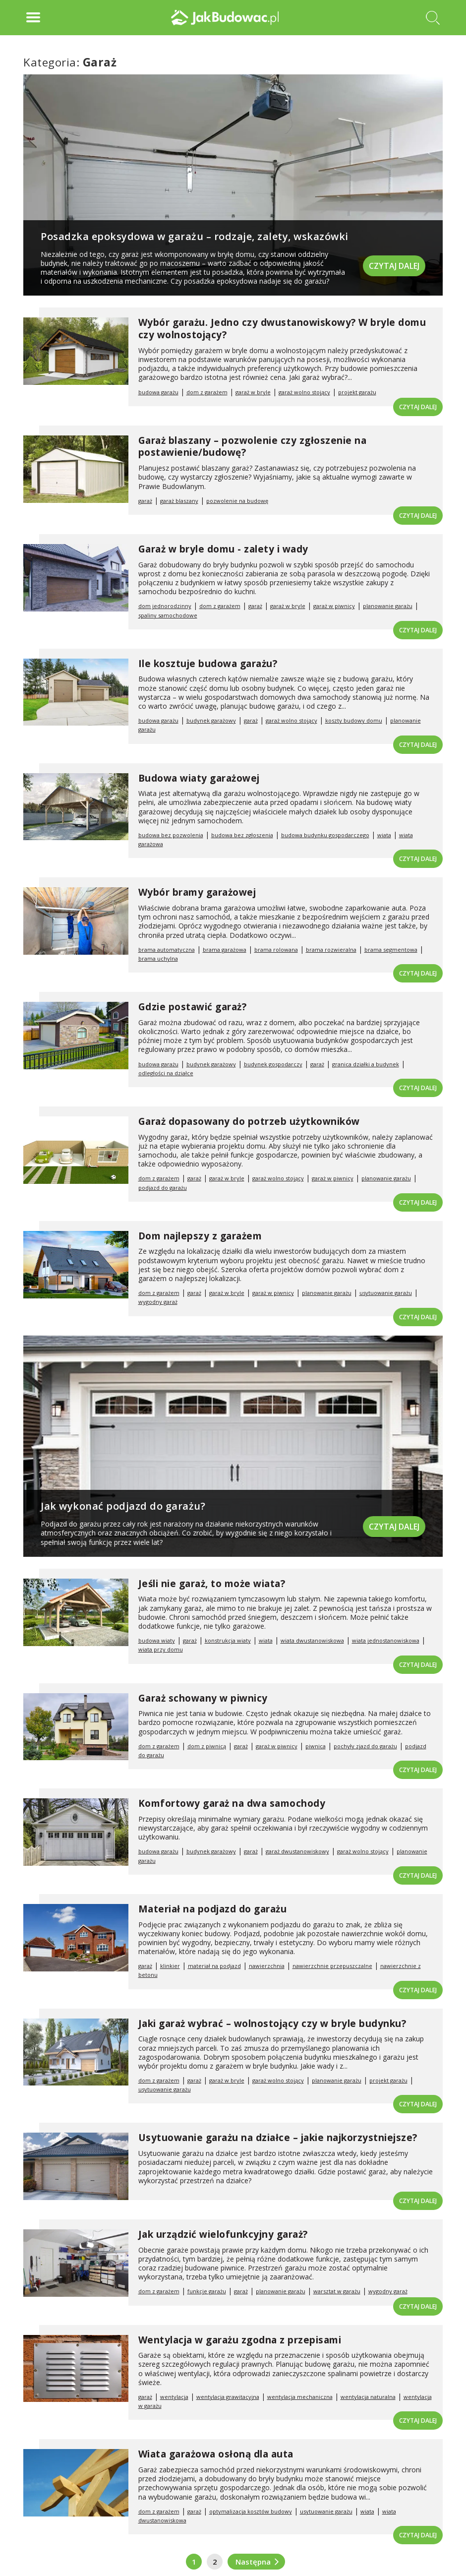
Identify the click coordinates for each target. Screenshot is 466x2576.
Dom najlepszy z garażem (200, 1235)
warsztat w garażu (336, 2291)
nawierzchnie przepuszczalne (332, 1965)
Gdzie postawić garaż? (192, 1006)
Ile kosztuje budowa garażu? (208, 663)
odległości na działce (165, 1073)
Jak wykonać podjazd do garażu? (123, 1506)
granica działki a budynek (365, 1064)
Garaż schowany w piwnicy (203, 1698)
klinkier (170, 1965)
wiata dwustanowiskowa (312, 1640)
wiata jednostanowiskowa (385, 1640)
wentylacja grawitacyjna (227, 2396)
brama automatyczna (166, 949)
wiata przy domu (160, 1649)
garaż (145, 500)
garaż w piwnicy (334, 606)
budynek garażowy (211, 720)
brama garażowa (224, 949)
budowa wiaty (156, 1640)
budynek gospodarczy (273, 1064)
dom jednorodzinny (164, 606)
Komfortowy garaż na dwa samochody (232, 1803)
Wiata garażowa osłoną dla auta (215, 2454)
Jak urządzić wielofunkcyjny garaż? (223, 2234)
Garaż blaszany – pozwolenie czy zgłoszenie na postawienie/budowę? (252, 446)
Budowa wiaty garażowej (199, 778)
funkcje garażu (206, 2291)
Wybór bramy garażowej (197, 892)
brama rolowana (276, 949)
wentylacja (174, 2396)
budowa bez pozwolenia (170, 835)
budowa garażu (158, 392)
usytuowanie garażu (385, 1292)
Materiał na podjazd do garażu (212, 1908)
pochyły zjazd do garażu (365, 1746)
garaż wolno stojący (304, 392)
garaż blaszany (179, 500)
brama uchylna (158, 958)
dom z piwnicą (206, 1746)
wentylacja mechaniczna (300, 2396)
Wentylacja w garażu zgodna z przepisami (240, 2339)
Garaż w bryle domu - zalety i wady (223, 549)
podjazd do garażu (162, 1187)
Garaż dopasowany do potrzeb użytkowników (249, 1121)
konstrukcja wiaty (228, 1640)
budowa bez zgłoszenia (242, 835)
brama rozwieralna (331, 949)
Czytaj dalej (394, 265)
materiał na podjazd (214, 1965)
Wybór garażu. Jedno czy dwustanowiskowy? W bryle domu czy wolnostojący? (282, 328)
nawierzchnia (267, 1965)
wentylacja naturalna (368, 2396)
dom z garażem (207, 392)
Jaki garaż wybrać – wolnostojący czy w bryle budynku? (272, 2023)
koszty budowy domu (353, 720)
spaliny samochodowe (167, 615)
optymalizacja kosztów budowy (250, 2511)
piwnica (315, 1746)
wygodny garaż (157, 1301)
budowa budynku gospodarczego (325, 835)
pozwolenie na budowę (237, 500)
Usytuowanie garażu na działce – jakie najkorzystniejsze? (277, 2137)
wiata (384, 835)
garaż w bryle (253, 392)
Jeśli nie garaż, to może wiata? (212, 1583)
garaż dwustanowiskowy (297, 1851)
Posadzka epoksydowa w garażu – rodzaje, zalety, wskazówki (195, 236)
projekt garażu (357, 392)
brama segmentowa (390, 949)
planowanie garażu (387, 606)
